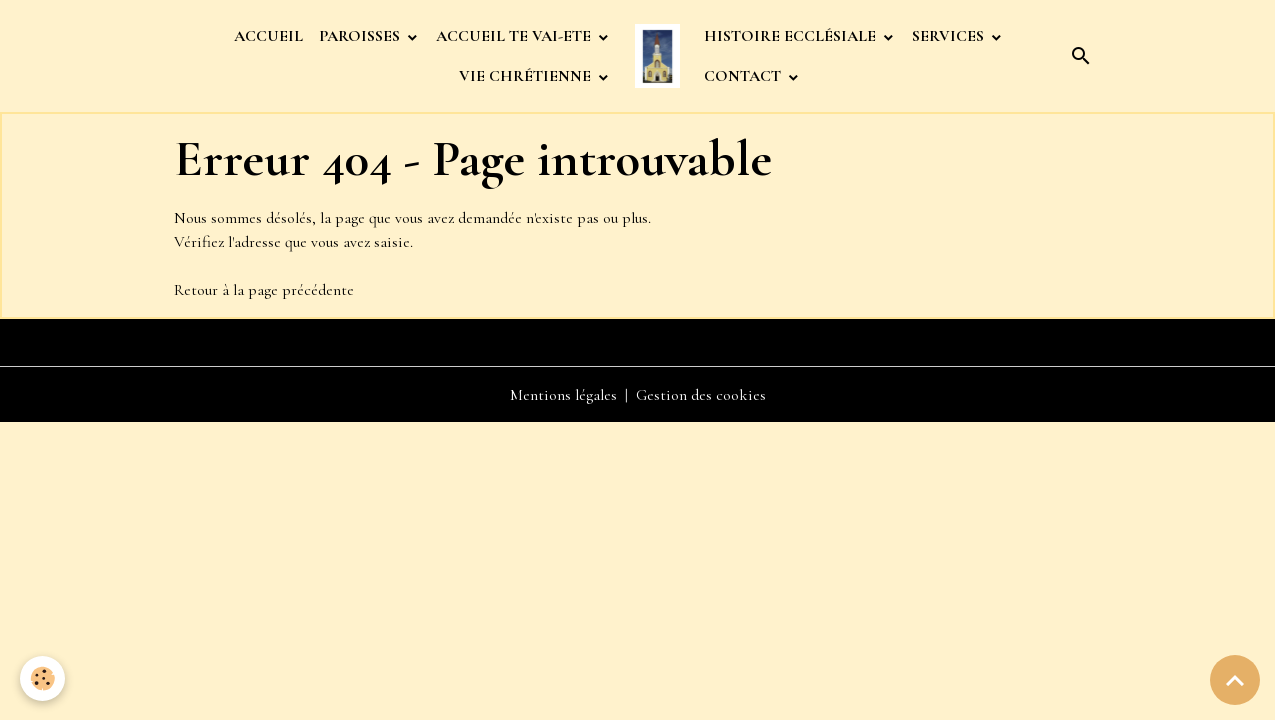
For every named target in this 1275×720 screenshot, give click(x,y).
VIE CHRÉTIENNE (527, 76)
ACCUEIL (268, 36)
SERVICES (950, 36)
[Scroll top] (1235, 680)
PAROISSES (361, 36)
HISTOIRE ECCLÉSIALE (792, 36)
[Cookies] (42, 678)
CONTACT (744, 76)
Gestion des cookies (701, 395)
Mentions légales (563, 395)
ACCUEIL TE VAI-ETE (515, 36)
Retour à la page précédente (264, 290)
